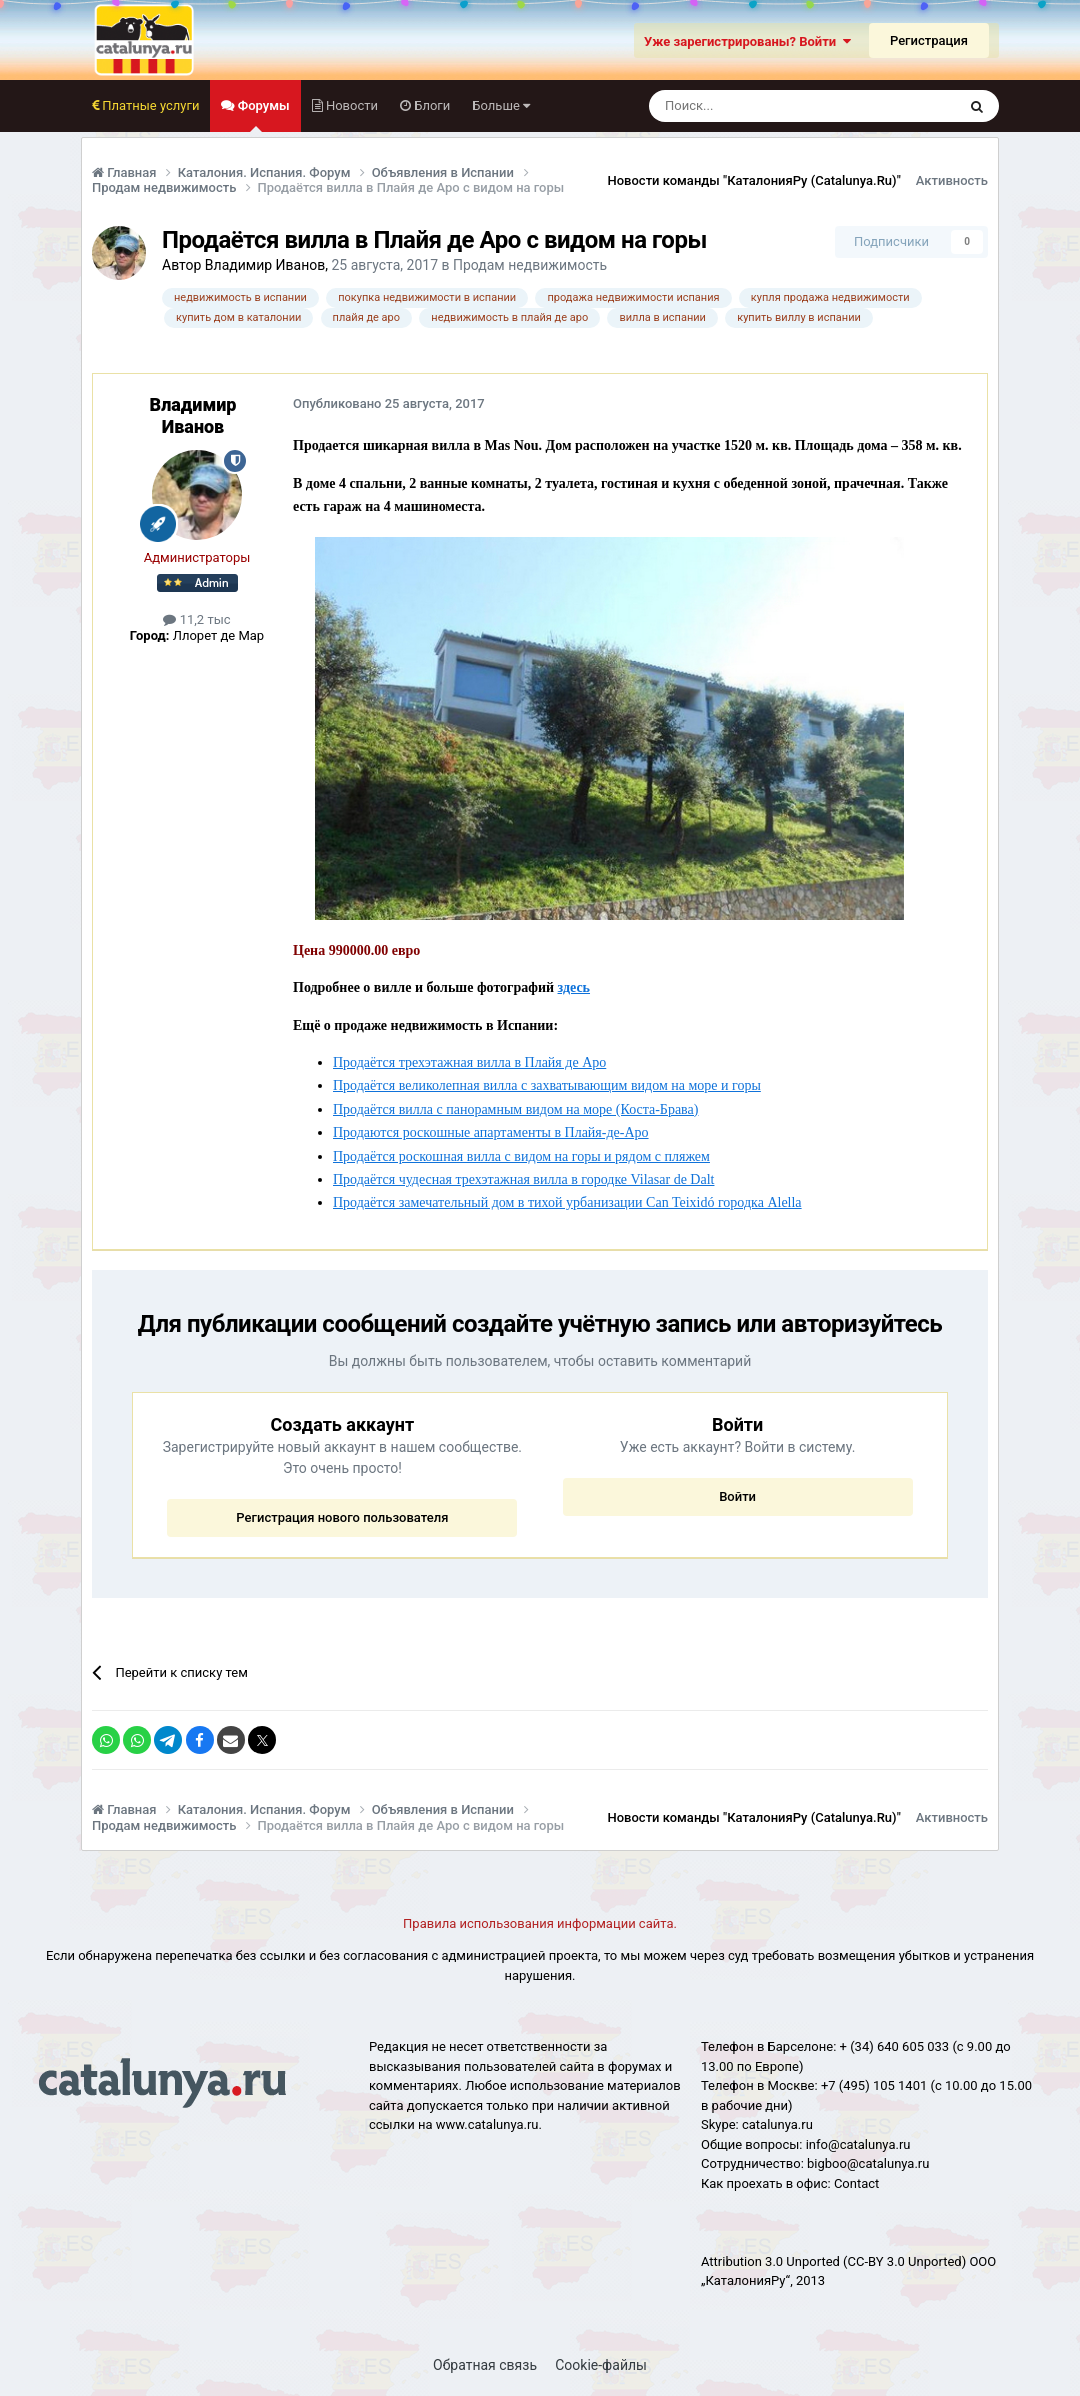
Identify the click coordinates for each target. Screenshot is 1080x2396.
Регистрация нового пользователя (342, 1517)
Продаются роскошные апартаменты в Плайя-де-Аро (491, 1132)
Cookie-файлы (601, 2365)
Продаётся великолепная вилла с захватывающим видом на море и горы (547, 1085)
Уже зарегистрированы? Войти (747, 41)
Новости (350, 105)
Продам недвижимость (530, 265)
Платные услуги (149, 105)
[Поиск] (757, 106)
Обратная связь (485, 2365)
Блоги (430, 105)
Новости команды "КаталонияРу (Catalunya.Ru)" (754, 180)
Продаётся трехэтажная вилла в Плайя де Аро (469, 1062)
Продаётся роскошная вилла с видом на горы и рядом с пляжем (521, 1156)
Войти (737, 1496)
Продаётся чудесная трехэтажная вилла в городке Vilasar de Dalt (523, 1179)
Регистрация (929, 40)
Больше (501, 105)
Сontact (856, 2183)
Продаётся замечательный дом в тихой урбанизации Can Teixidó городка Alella (567, 1202)
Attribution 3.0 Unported (770, 2261)
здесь (574, 987)
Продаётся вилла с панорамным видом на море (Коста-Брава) (515, 1109)
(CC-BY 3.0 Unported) (904, 2261)
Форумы (261, 115)
